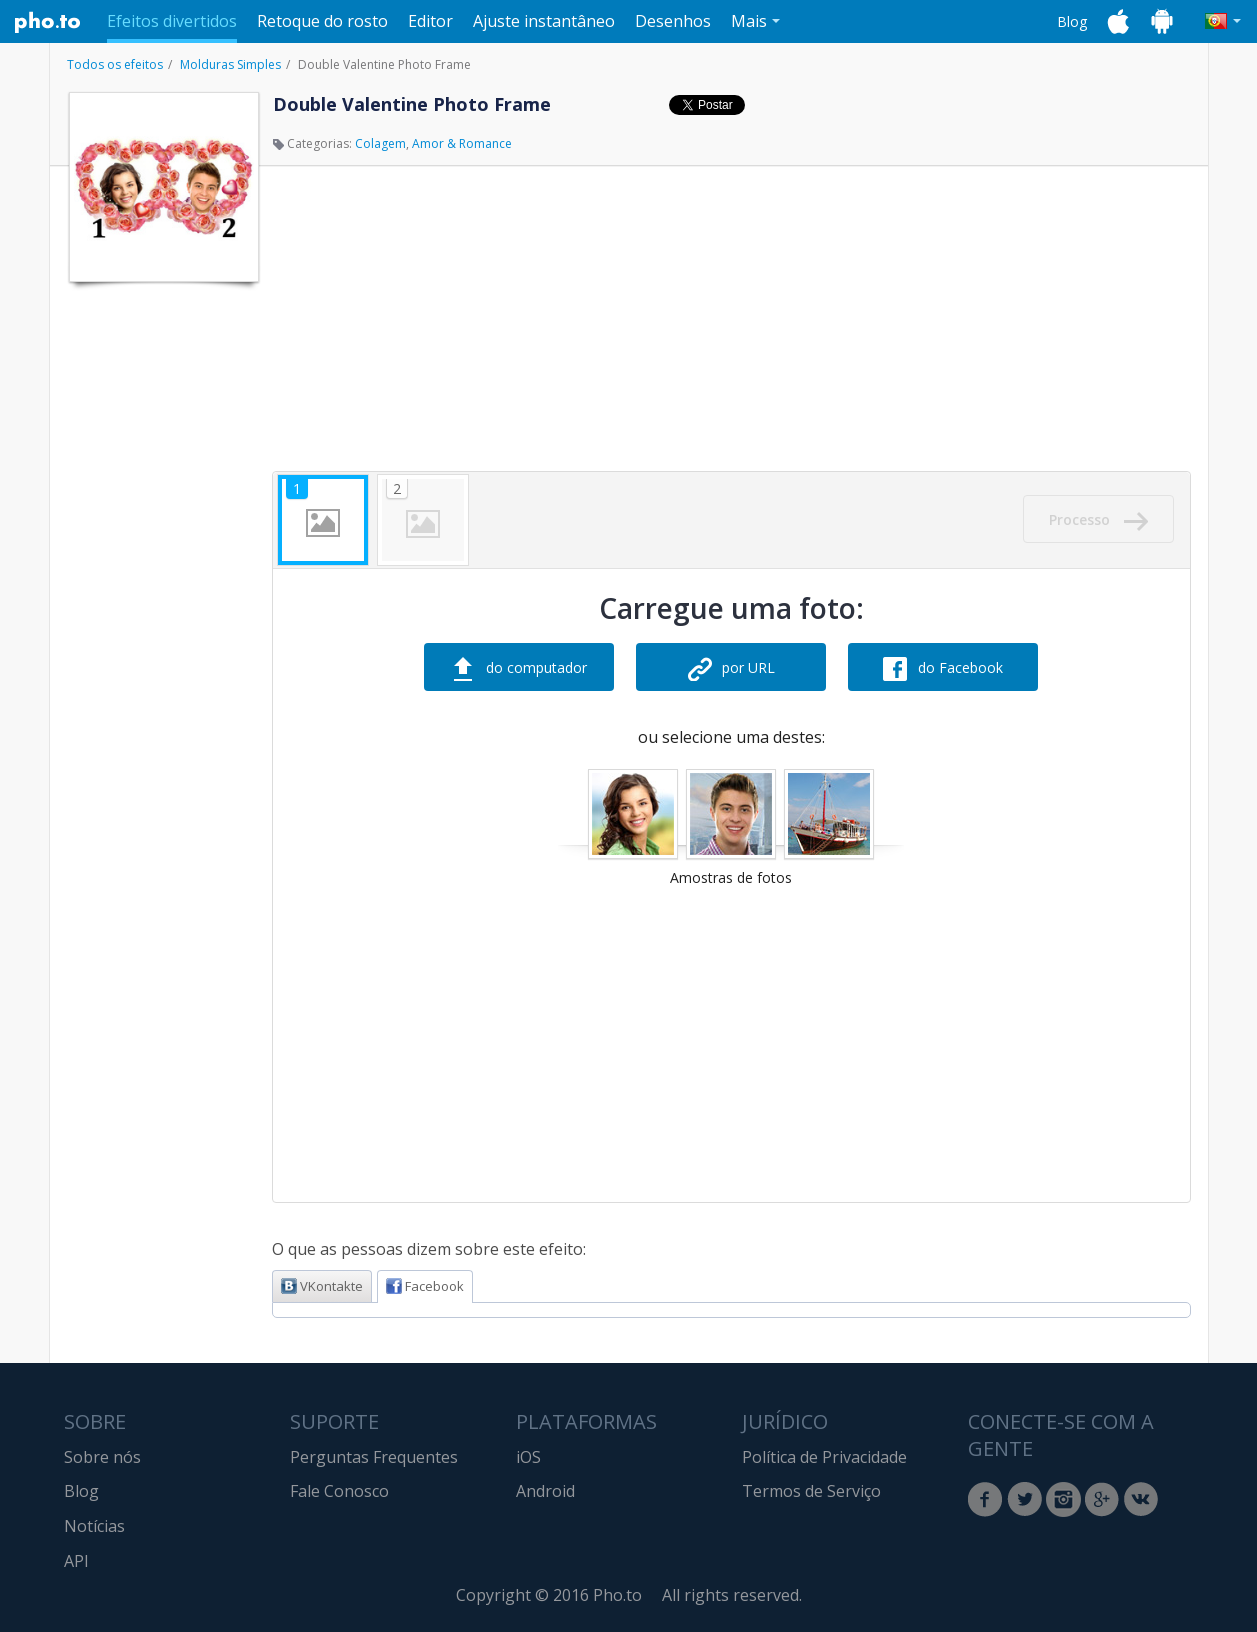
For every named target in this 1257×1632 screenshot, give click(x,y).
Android (545, 1491)
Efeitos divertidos (172, 21)
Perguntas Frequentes (374, 1457)
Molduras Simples (230, 64)
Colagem (380, 143)
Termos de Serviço (811, 1491)
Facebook (425, 1286)
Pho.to (48, 22)
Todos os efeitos (115, 64)
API (76, 1561)
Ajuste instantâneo (544, 21)
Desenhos (673, 21)
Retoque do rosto (322, 21)
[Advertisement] (162, 593)
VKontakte (322, 1286)
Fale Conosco (339, 1491)
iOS (528, 1457)
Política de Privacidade (824, 1457)
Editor (430, 21)
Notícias (94, 1526)
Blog (1072, 21)
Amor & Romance (462, 143)
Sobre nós (102, 1457)
